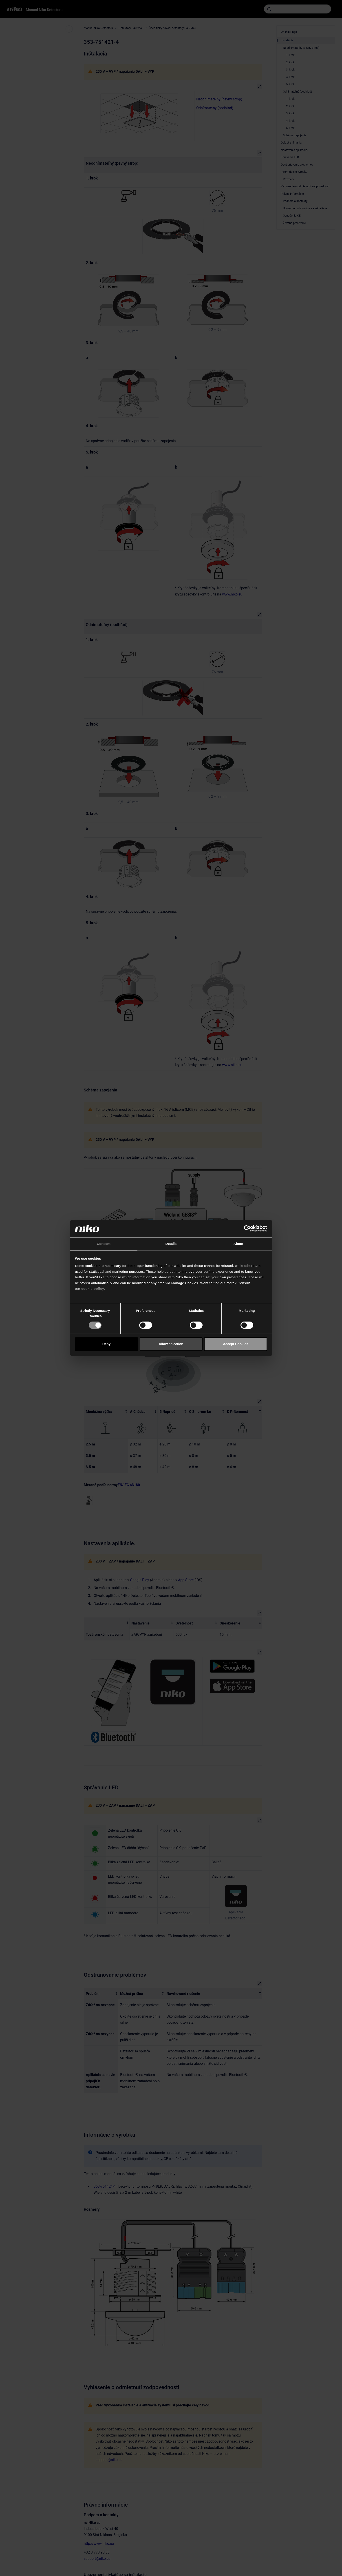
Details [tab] (171, 1244)
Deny (106, 1344)
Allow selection (171, 1344)
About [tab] (238, 1244)
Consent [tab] (103, 1244)
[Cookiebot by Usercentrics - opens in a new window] (247, 1228)
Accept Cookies (235, 1344)
